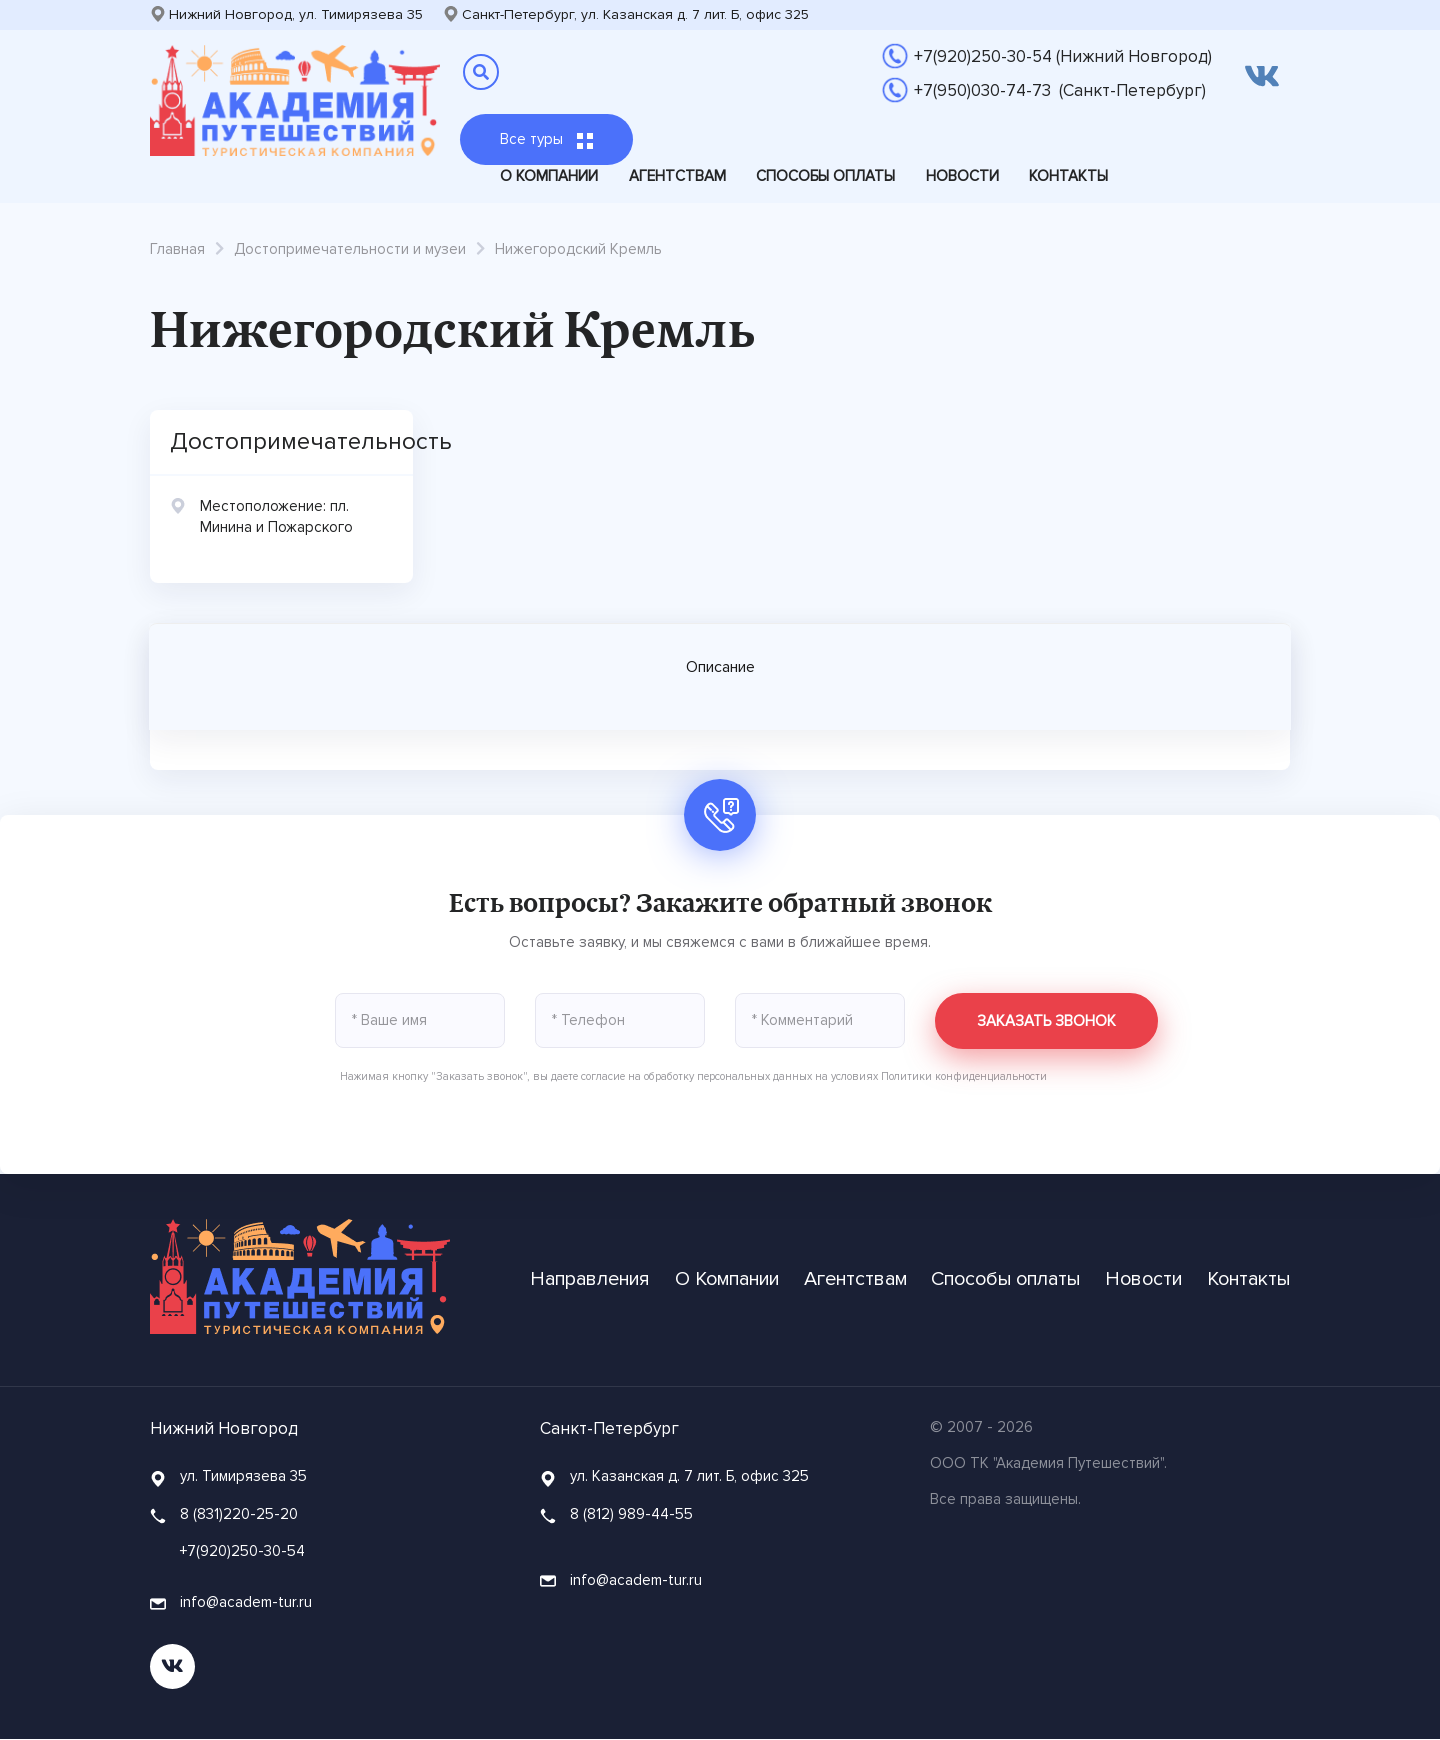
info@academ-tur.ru (231, 1603)
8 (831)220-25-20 (239, 1514)
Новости (962, 176)
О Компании (549, 176)
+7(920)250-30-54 (242, 1552)
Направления (592, 1281)
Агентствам (677, 176)
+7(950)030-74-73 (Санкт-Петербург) (1060, 90)
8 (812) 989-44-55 (631, 1514)
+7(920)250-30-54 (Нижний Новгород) (1063, 56)
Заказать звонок (1046, 1021)
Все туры (546, 139)
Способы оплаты (825, 176)
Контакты (1068, 176)
